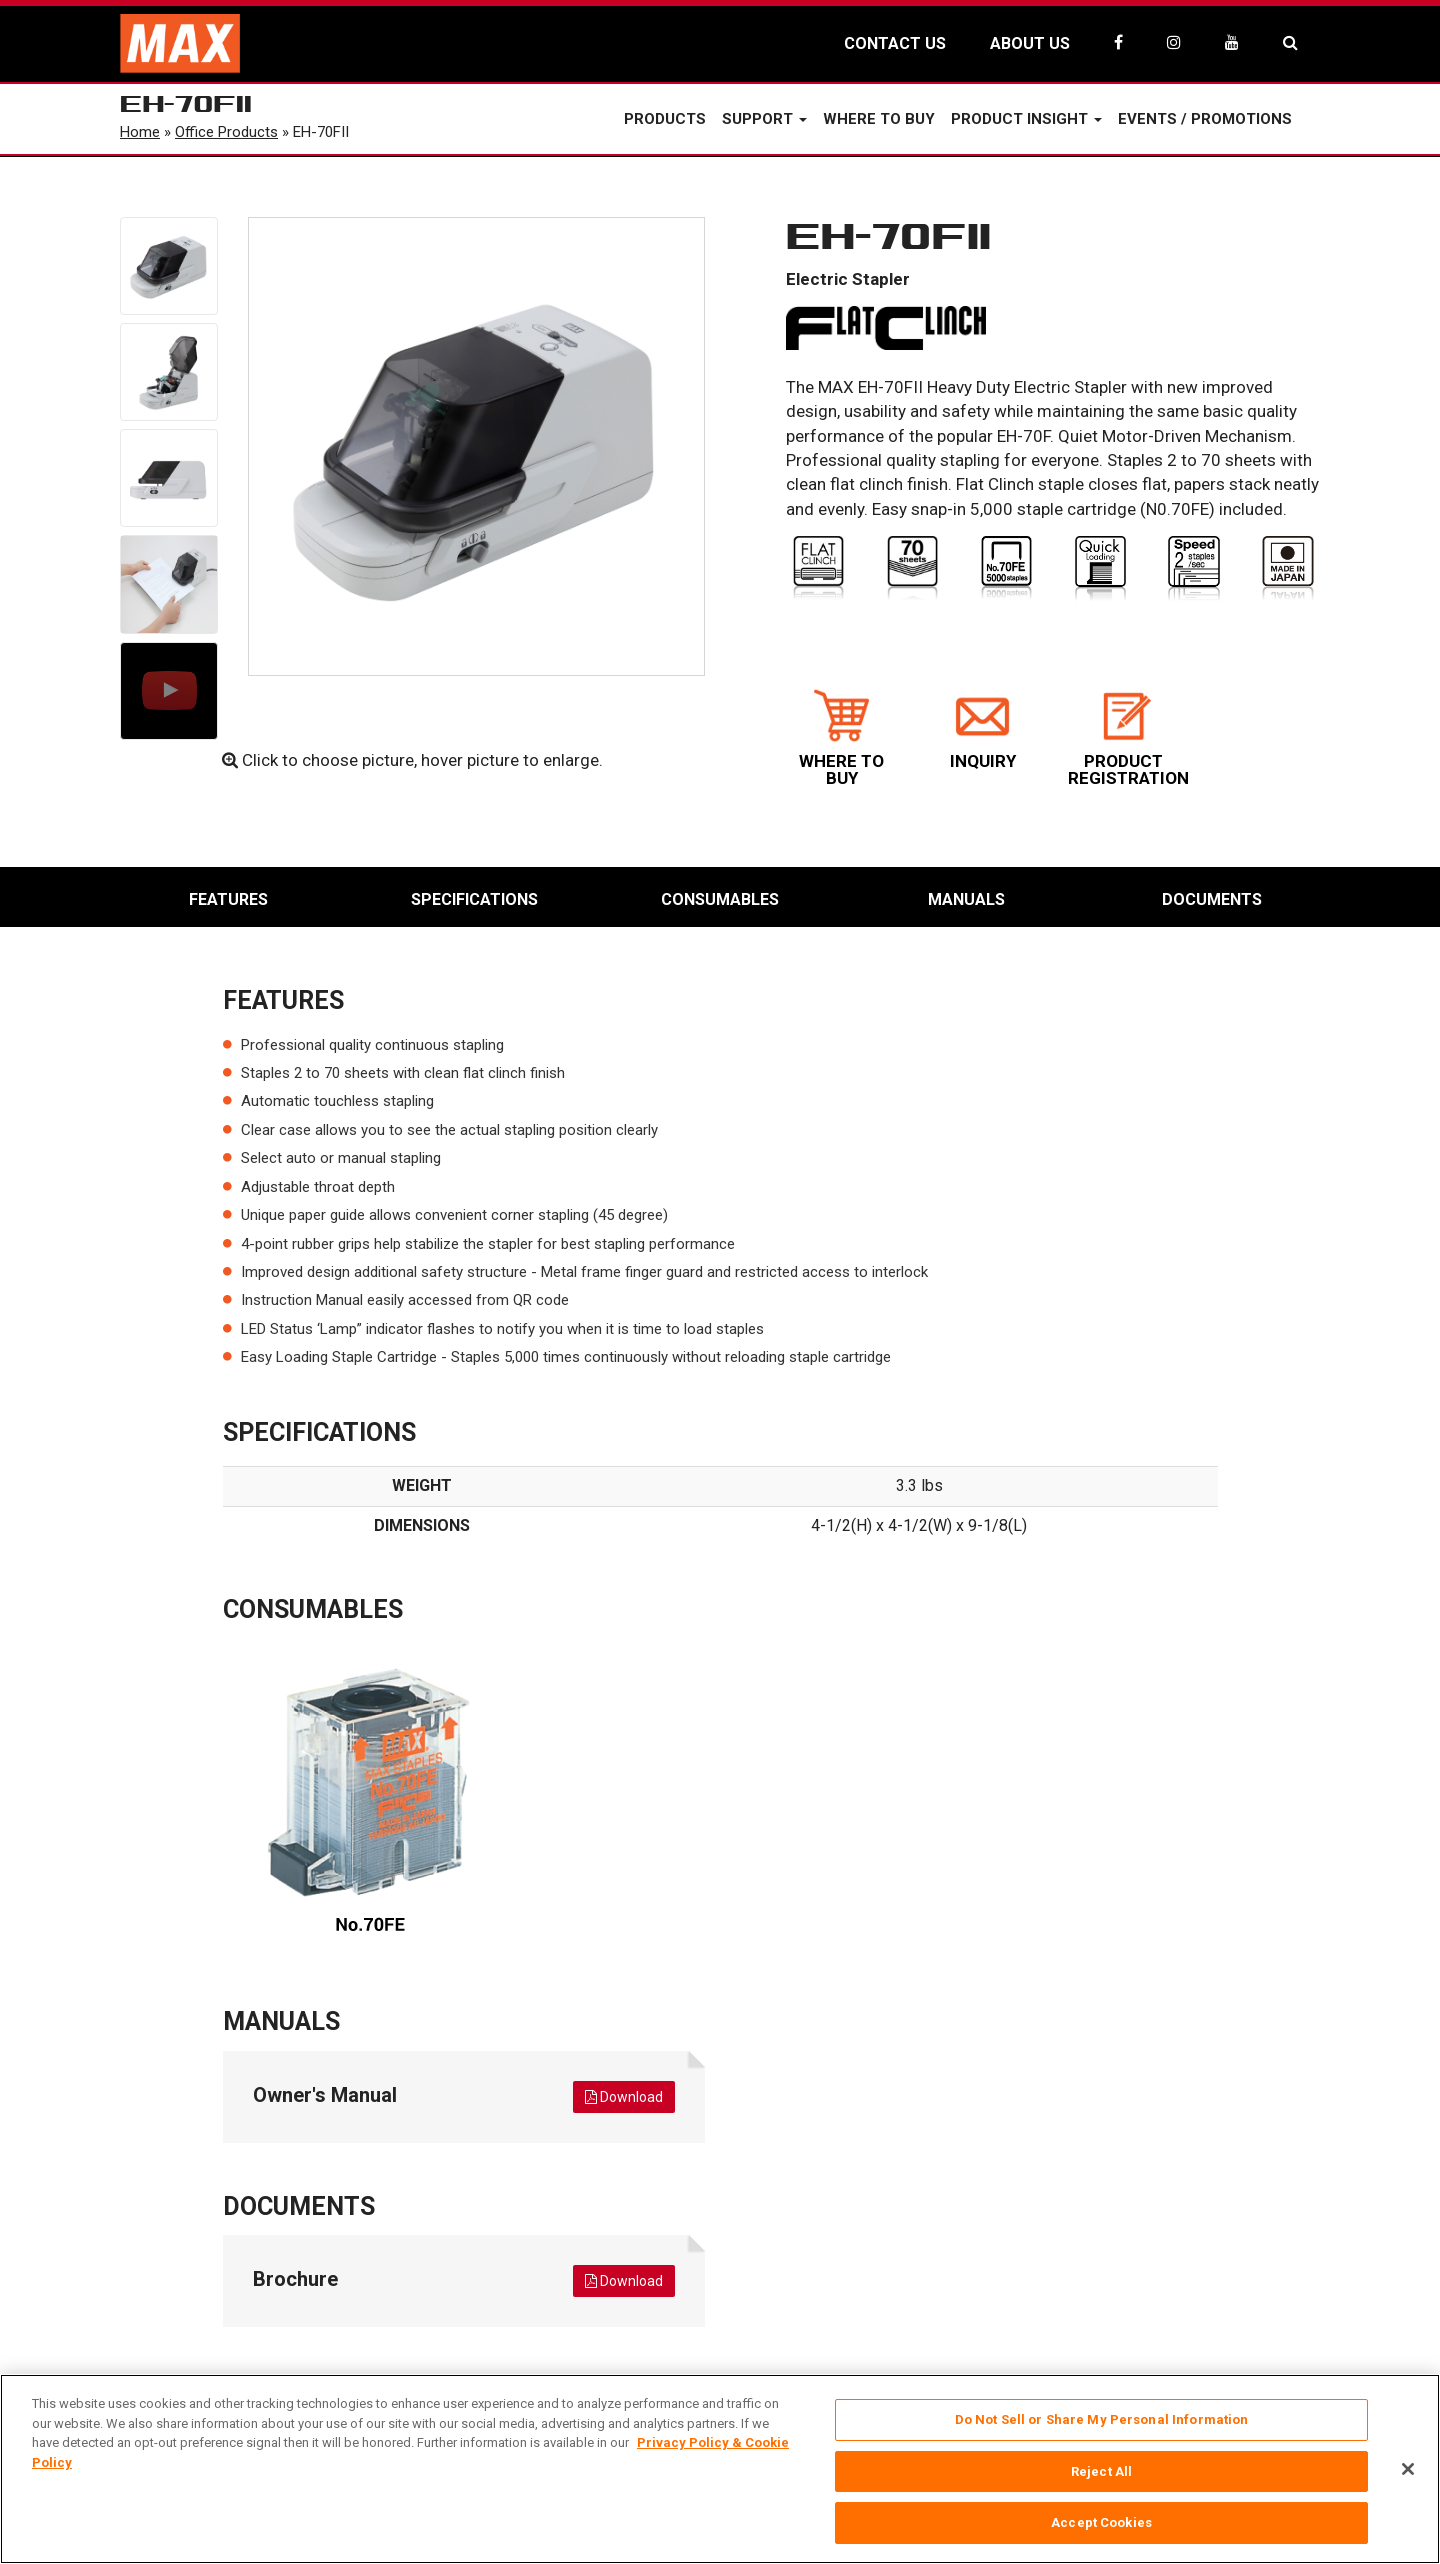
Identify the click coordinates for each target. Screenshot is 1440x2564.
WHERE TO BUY (841, 738)
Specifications (474, 899)
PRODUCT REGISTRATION (1128, 738)
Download (624, 2097)
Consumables (720, 899)
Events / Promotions (1205, 119)
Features (228, 899)
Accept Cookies (1101, 2522)
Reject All (1101, 2471)
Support (764, 119)
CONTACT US (895, 43)
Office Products (226, 132)
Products (665, 119)
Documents (1212, 899)
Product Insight (1026, 119)
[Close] (1408, 2469)
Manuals (966, 899)
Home (140, 132)
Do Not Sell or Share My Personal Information (1102, 2419)
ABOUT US (1030, 43)
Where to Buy (879, 119)
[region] (720, 2469)
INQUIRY (983, 729)
